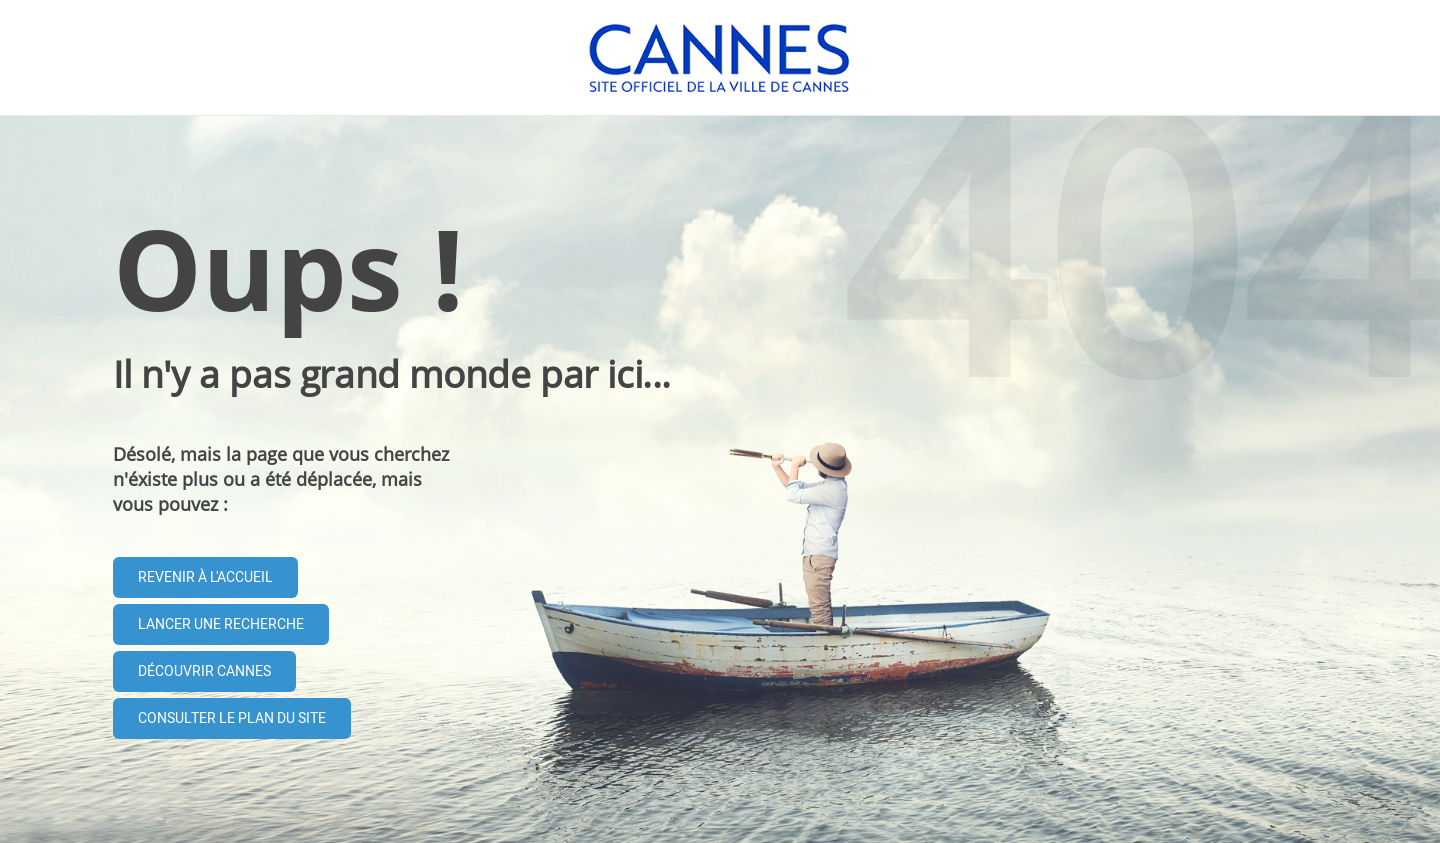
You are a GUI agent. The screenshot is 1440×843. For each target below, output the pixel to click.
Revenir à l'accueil (205, 577)
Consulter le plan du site (232, 718)
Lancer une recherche (221, 624)
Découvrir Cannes (204, 671)
